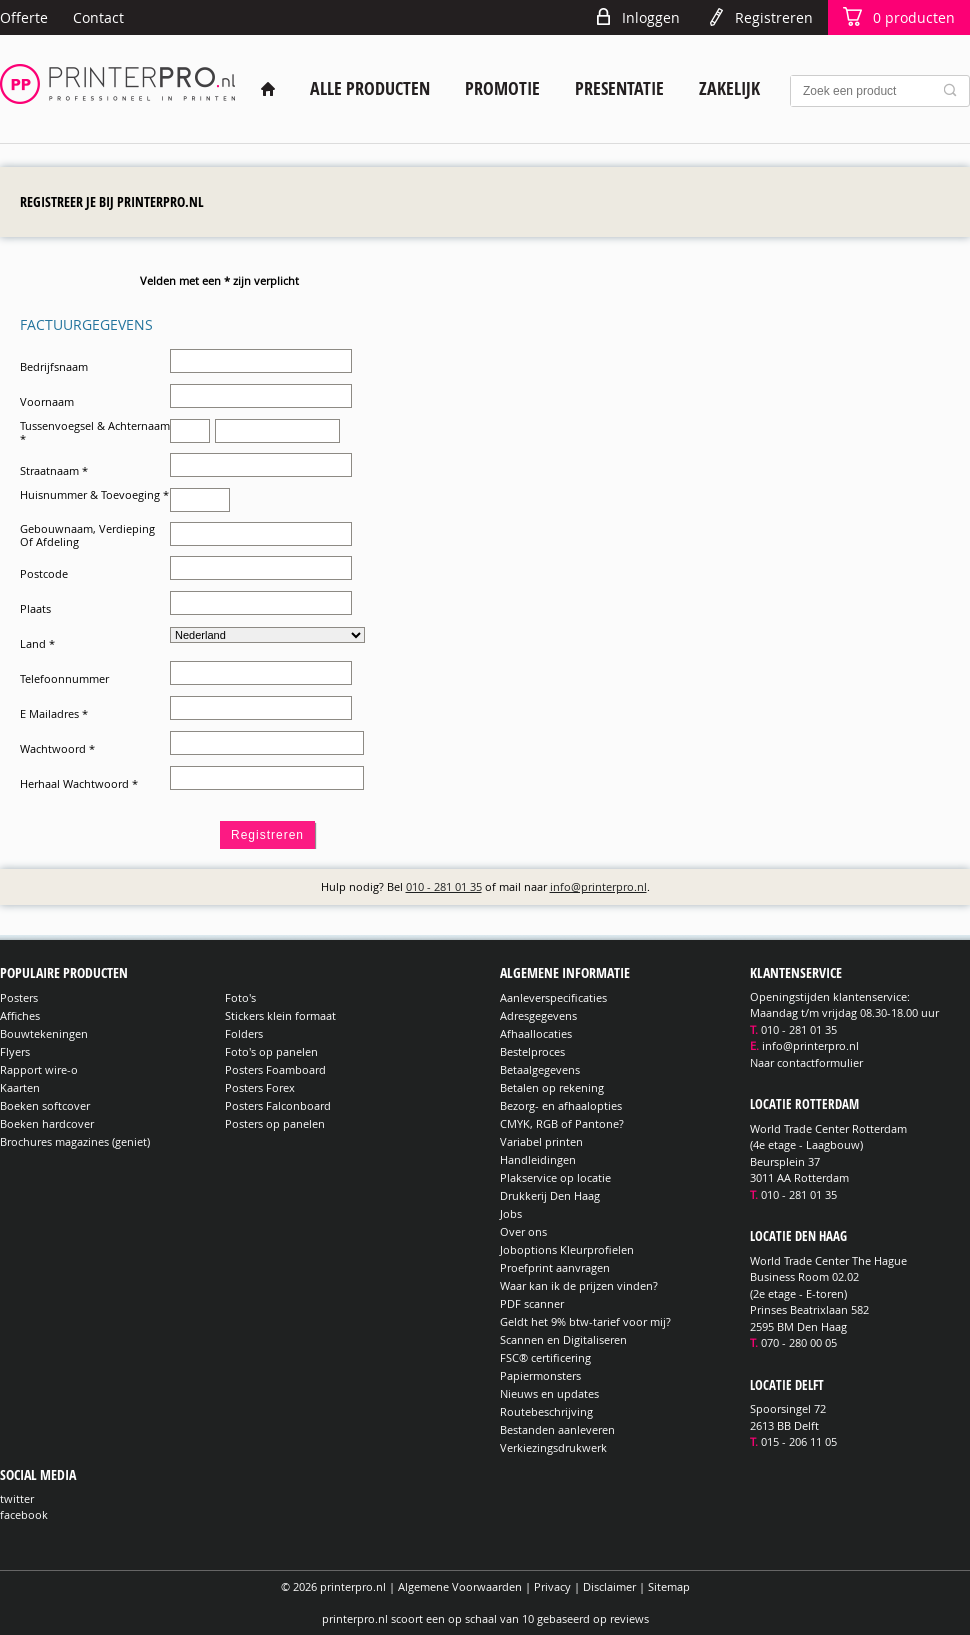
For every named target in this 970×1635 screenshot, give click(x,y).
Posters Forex (260, 1087)
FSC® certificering (545, 1357)
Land (37, 643)
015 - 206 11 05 (799, 1441)
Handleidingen (538, 1159)
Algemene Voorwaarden (460, 1586)
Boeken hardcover (47, 1123)
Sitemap (669, 1586)
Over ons (523, 1231)
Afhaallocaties (536, 1033)
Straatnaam (54, 470)
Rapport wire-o (39, 1069)
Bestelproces (532, 1051)
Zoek (954, 91)
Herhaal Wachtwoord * (79, 783)
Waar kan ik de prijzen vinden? (579, 1285)
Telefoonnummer (64, 678)
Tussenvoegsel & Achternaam (95, 432)
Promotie (502, 88)
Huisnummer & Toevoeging (94, 494)
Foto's (240, 997)
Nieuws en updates (549, 1393)
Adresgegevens (538, 1015)
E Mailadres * (54, 713)
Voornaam (47, 401)
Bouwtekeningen (44, 1033)
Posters (19, 997)
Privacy (552, 1586)
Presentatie (619, 88)
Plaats (35, 608)
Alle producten (370, 88)
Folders (244, 1033)
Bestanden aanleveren (557, 1429)
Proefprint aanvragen (555, 1267)
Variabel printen (541, 1141)
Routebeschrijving (546, 1411)
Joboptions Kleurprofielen (567, 1249)
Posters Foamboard (275, 1069)
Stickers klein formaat (280, 1015)
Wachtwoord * (57, 748)
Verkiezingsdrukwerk (553, 1447)
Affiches (20, 1015)
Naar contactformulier (806, 1062)
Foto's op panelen (271, 1051)
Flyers (15, 1051)
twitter (17, 1498)
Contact (98, 17)
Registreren (774, 17)
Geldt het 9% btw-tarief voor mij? (585, 1321)
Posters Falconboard (278, 1105)
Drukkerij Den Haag (550, 1195)
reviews (629, 1618)
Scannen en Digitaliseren (563, 1339)
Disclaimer (609, 1586)
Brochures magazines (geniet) (75, 1141)
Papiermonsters (540, 1375)
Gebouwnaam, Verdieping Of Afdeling (87, 535)
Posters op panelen (275, 1123)
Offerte (24, 17)
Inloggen (651, 17)
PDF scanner (532, 1303)
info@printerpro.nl (598, 886)
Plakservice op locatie (555, 1177)
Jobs (511, 1213)
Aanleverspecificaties (553, 997)
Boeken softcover (45, 1105)
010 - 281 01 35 (444, 886)
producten (914, 17)
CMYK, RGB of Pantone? (562, 1123)
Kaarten (20, 1087)
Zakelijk (729, 88)
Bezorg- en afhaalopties (561, 1105)
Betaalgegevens (540, 1069)
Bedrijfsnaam (54, 366)
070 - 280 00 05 (799, 1342)
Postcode (44, 573)
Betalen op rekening (552, 1087)
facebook (24, 1514)
